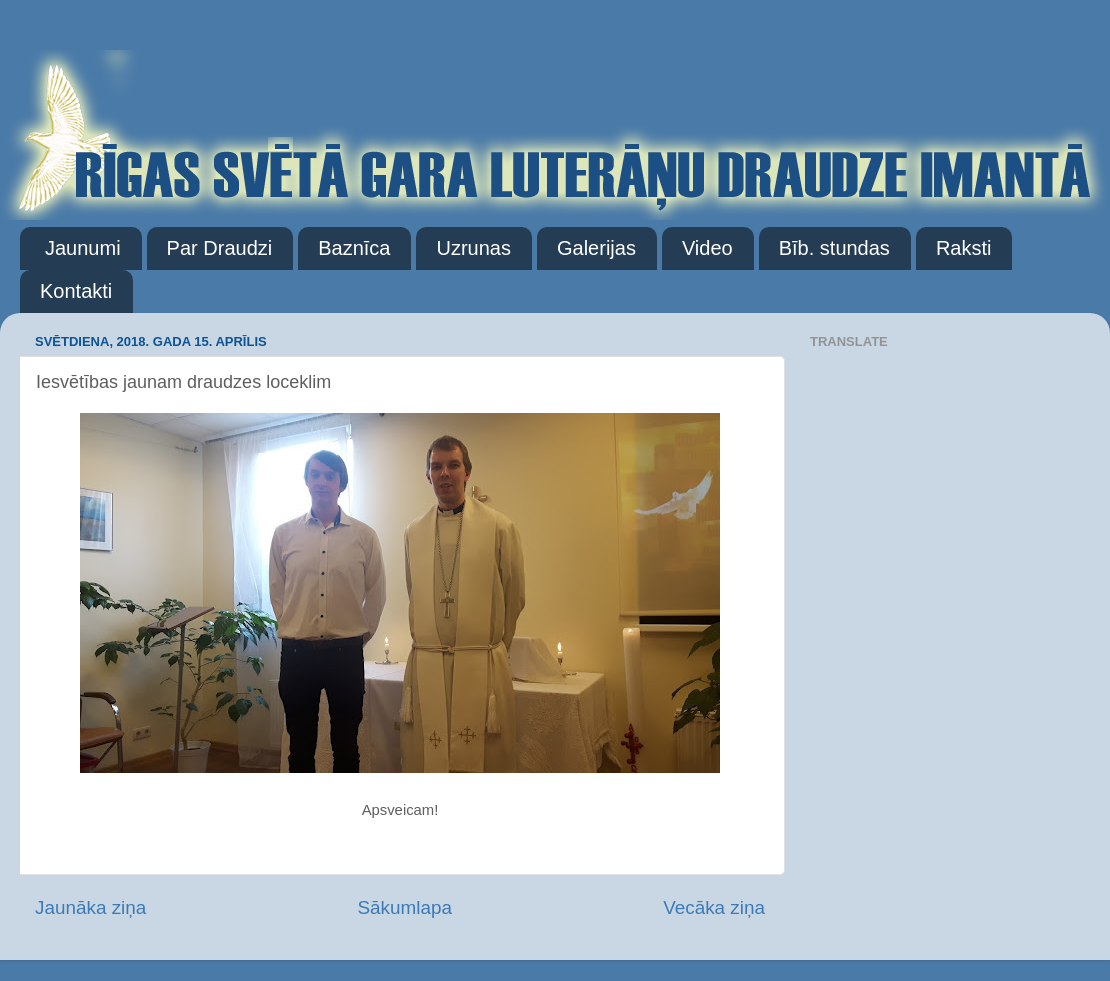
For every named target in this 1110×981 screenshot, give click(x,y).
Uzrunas (473, 248)
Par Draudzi (220, 248)
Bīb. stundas (834, 248)
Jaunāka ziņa (90, 907)
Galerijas (596, 248)
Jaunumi (83, 248)
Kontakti (76, 291)
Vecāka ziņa (714, 907)
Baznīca (354, 248)
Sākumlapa (404, 907)
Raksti (964, 248)
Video (707, 248)
